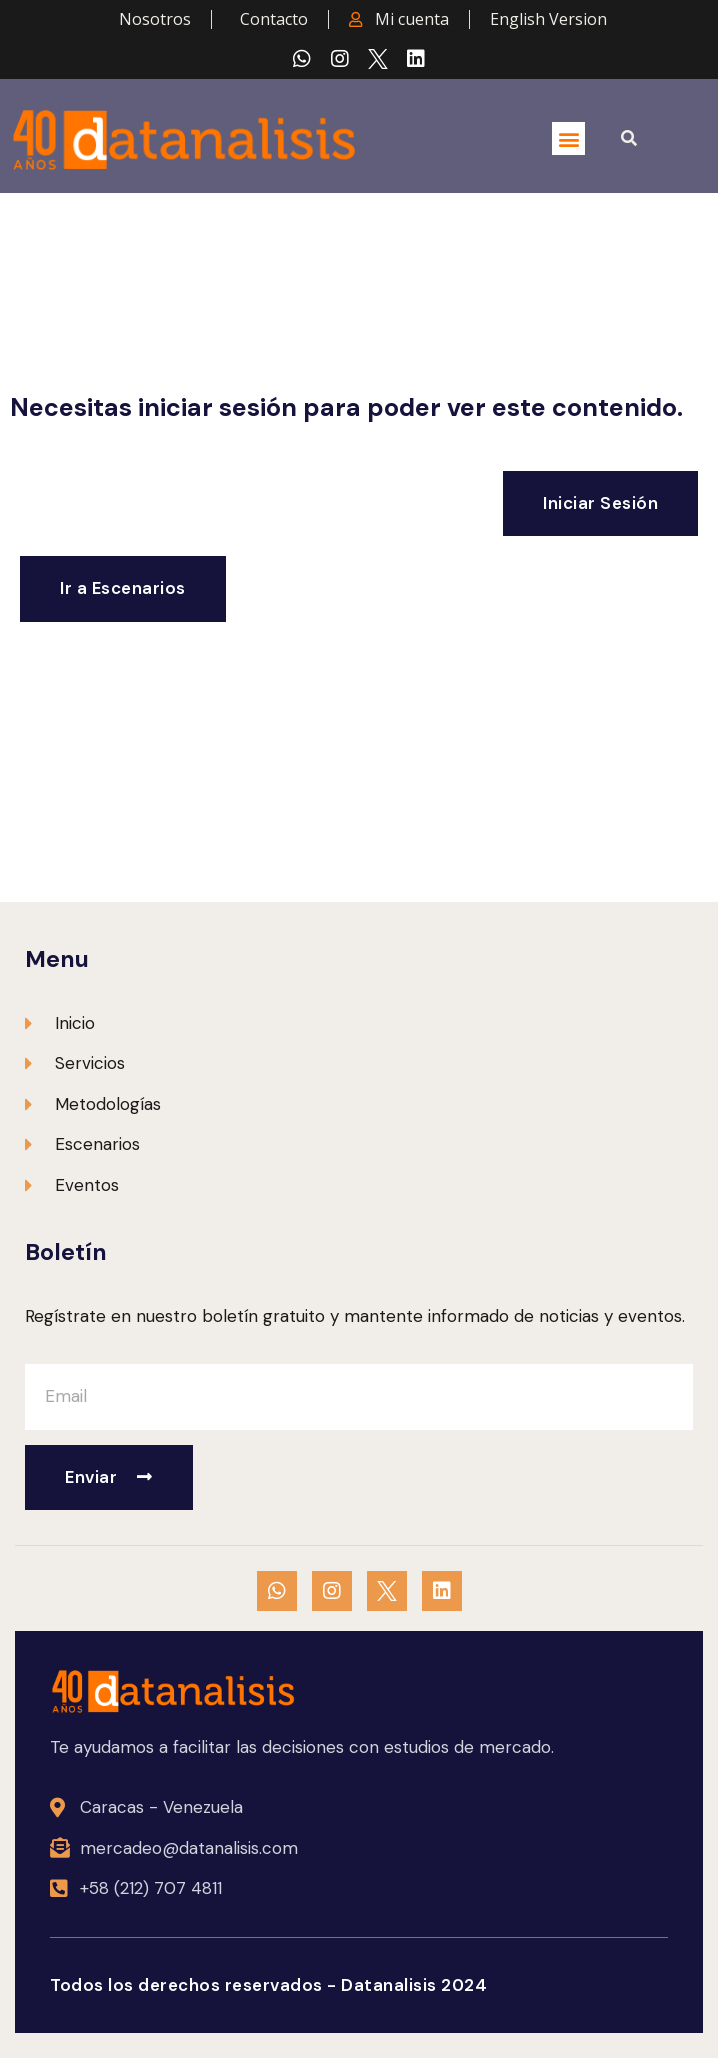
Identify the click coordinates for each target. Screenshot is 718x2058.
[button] (568, 138)
